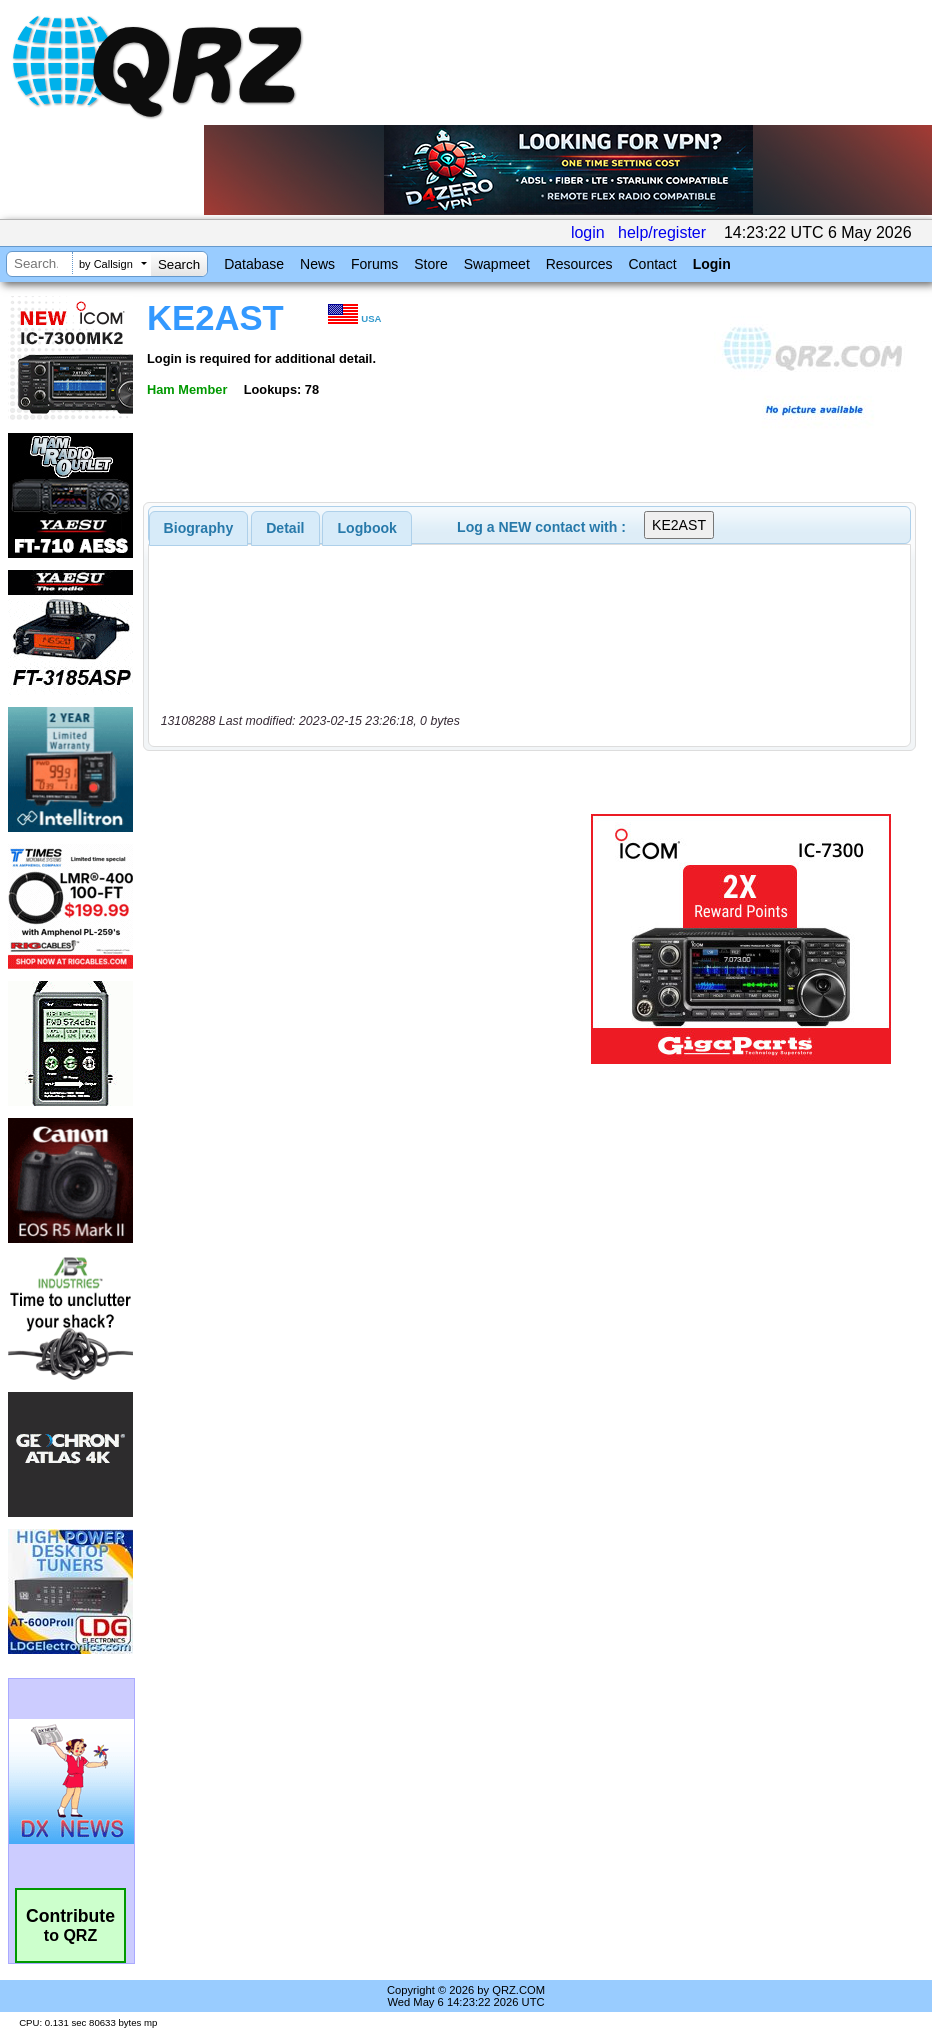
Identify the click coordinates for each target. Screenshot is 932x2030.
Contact (652, 264)
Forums (374, 264)
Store (430, 264)
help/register (662, 232)
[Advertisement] (371, 939)
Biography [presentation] (199, 528)
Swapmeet (497, 264)
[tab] (199, 528)
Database (254, 264)
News (317, 264)
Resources (579, 264)
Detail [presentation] (285, 528)
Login (712, 264)
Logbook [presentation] (367, 528)
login (588, 232)
